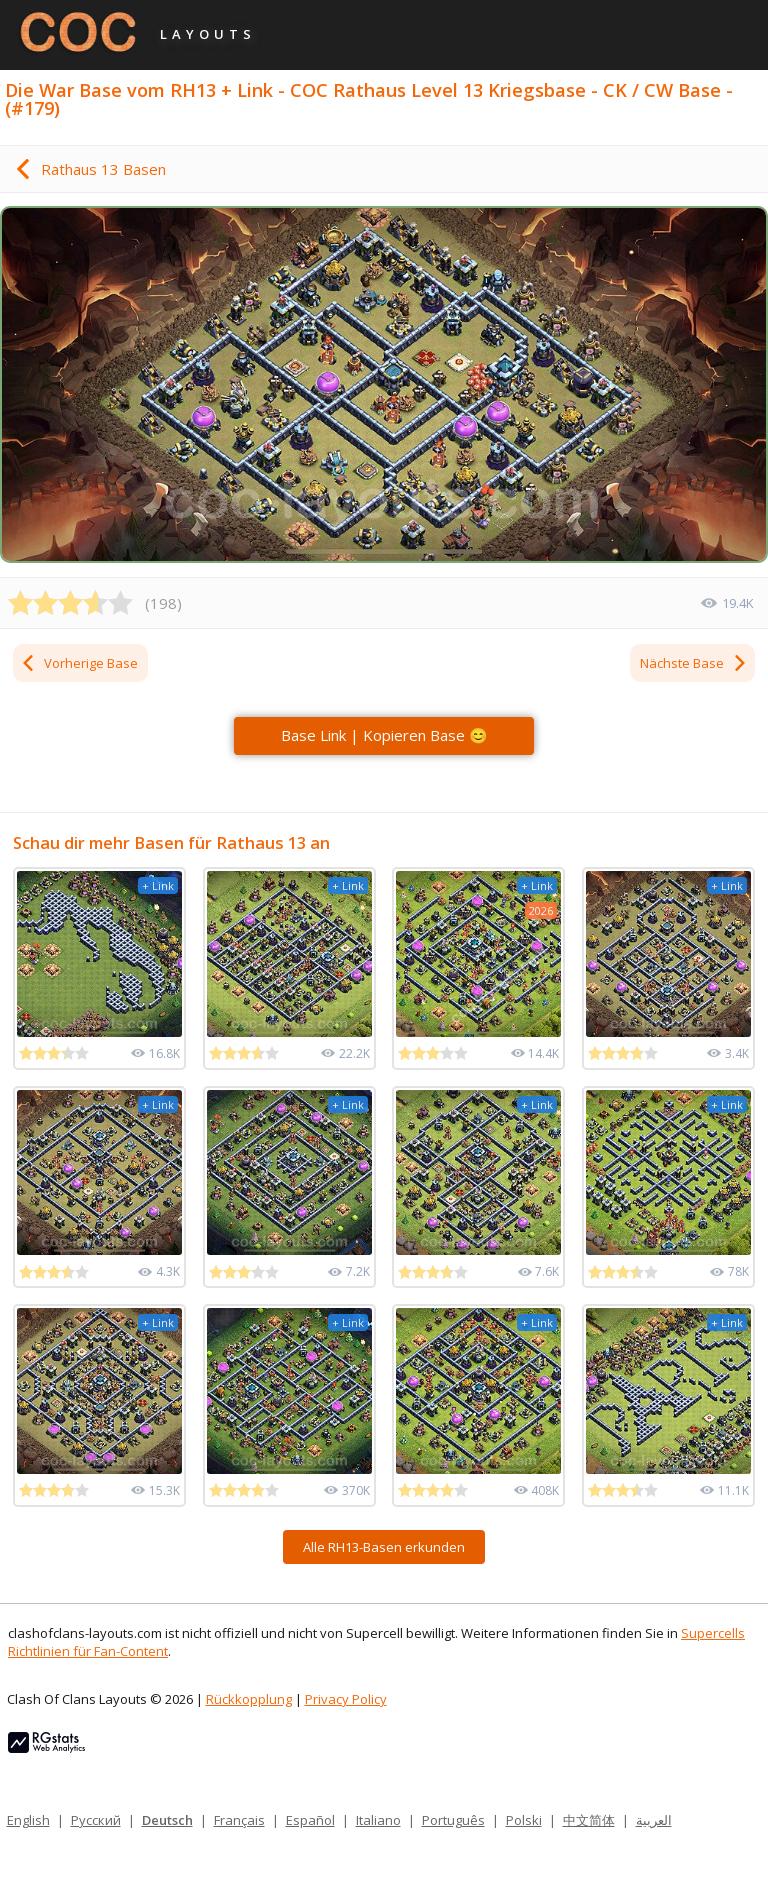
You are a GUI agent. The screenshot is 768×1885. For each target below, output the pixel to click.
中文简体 (589, 1820)
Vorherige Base (79, 663)
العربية (654, 1820)
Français (239, 1820)
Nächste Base (694, 663)
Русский (96, 1820)
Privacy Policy (346, 1699)
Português (453, 1820)
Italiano (378, 1820)
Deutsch (167, 1820)
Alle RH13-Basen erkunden (384, 1547)
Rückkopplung (249, 1699)
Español (310, 1820)
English (28, 1820)
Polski (524, 1820)
